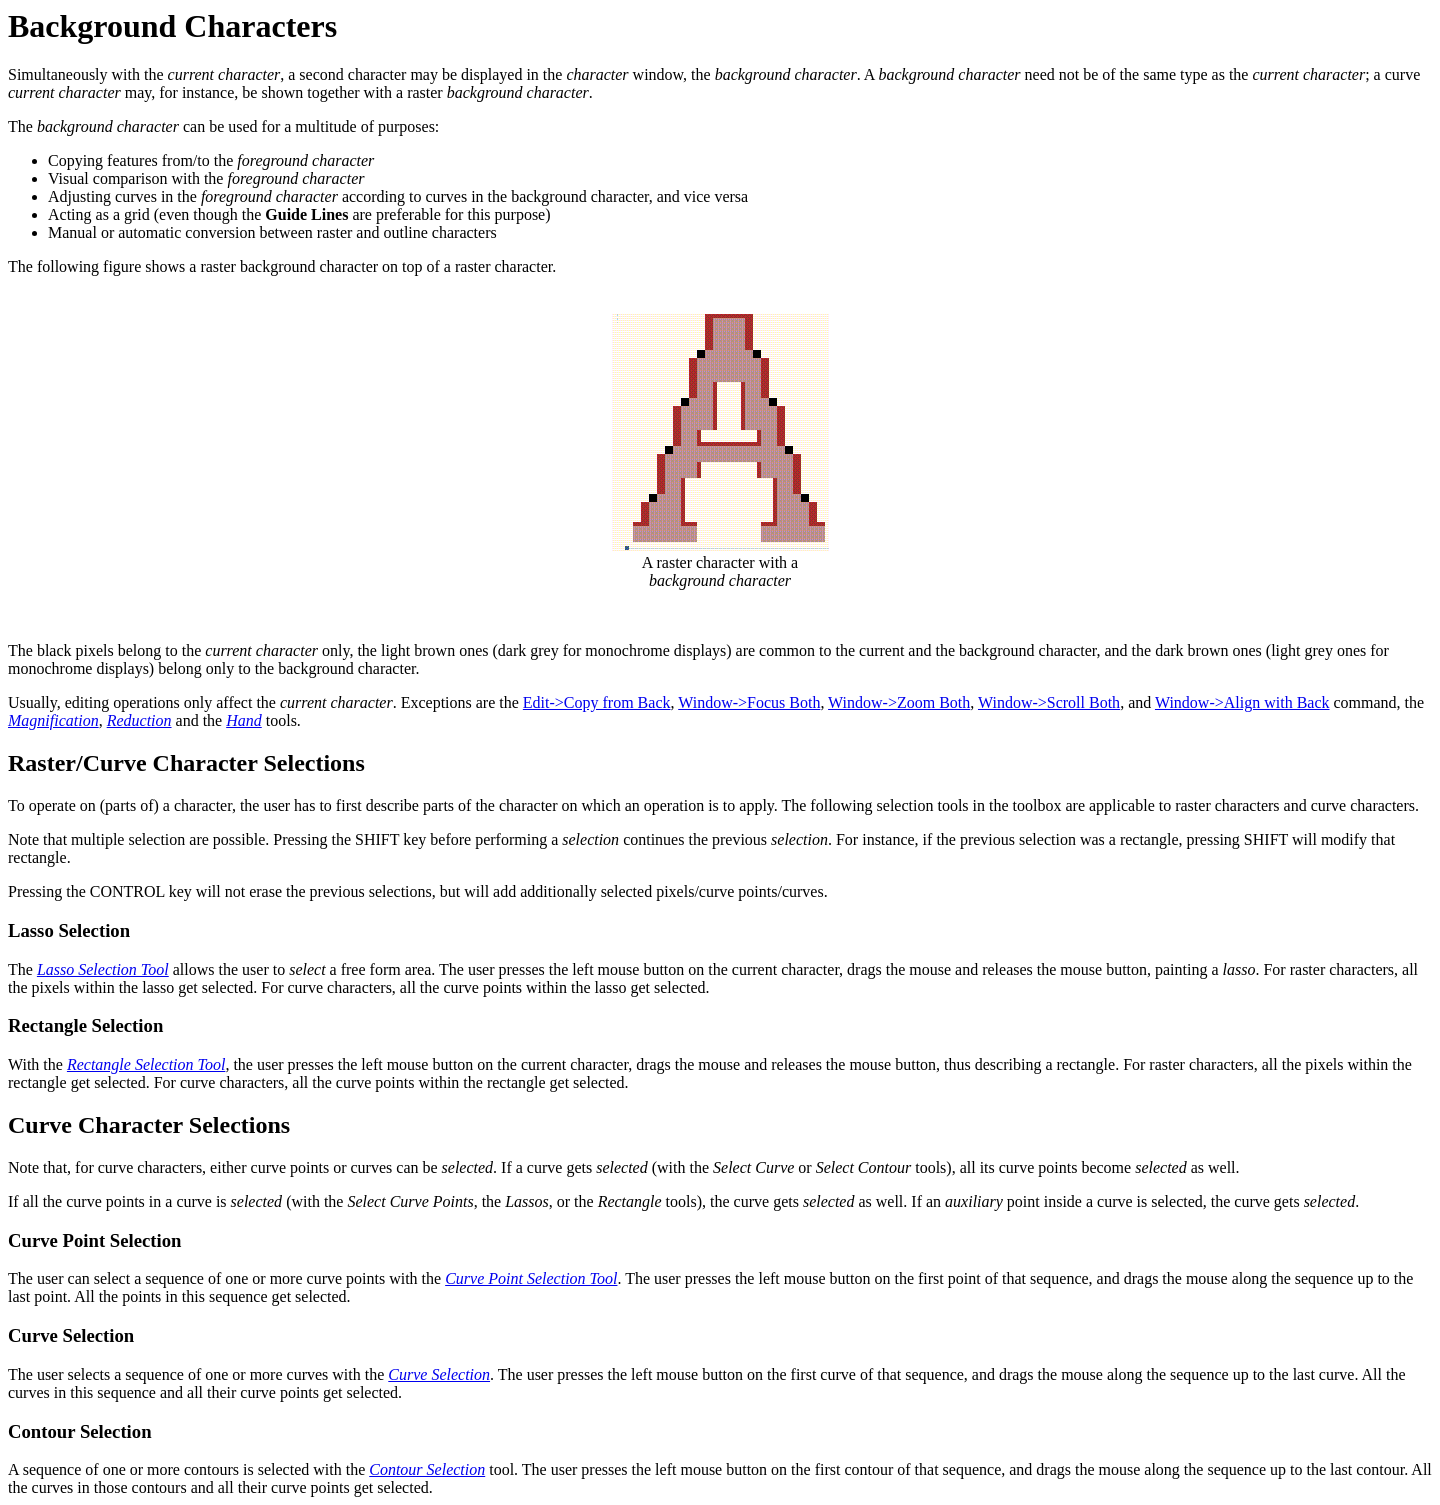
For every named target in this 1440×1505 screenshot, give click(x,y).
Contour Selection (80, 1431)
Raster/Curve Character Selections (186, 763)
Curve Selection (71, 1335)
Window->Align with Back (1242, 702)
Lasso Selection (69, 930)
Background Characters (172, 26)
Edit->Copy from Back (597, 702)
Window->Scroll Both (1049, 702)
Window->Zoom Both (899, 702)
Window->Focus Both (749, 702)
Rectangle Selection (85, 1025)
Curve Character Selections (149, 1125)
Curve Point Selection (95, 1240)
